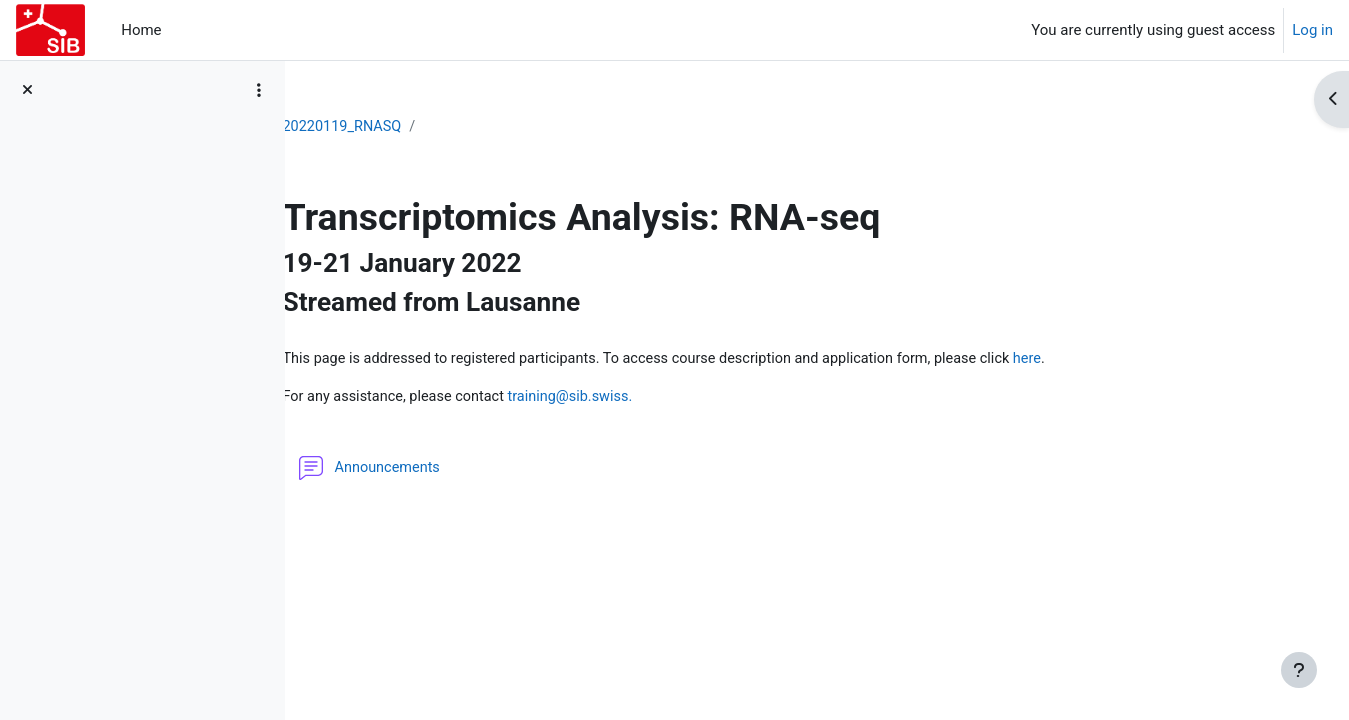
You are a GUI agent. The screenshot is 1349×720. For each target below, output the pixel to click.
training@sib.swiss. (706, 422)
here (457, 384)
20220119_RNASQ (470, 127)
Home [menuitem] (141, 30)
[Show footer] (1299, 670)
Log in (1312, 30)
